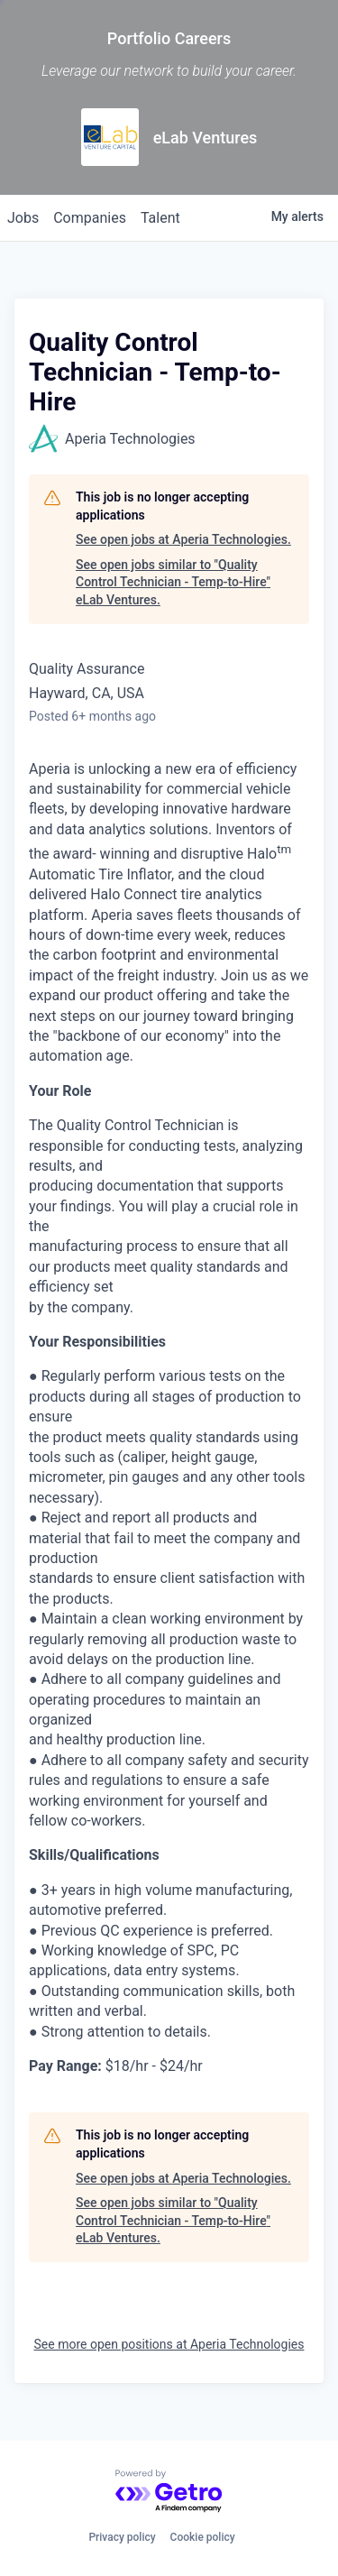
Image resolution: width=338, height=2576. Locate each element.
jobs (23, 217)
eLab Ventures (205, 137)
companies (89, 217)
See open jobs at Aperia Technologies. (183, 539)
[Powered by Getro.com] (169, 2492)
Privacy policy (121, 2537)
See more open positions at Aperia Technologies (169, 2344)
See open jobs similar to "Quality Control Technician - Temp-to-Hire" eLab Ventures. (173, 582)
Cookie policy (202, 2537)
